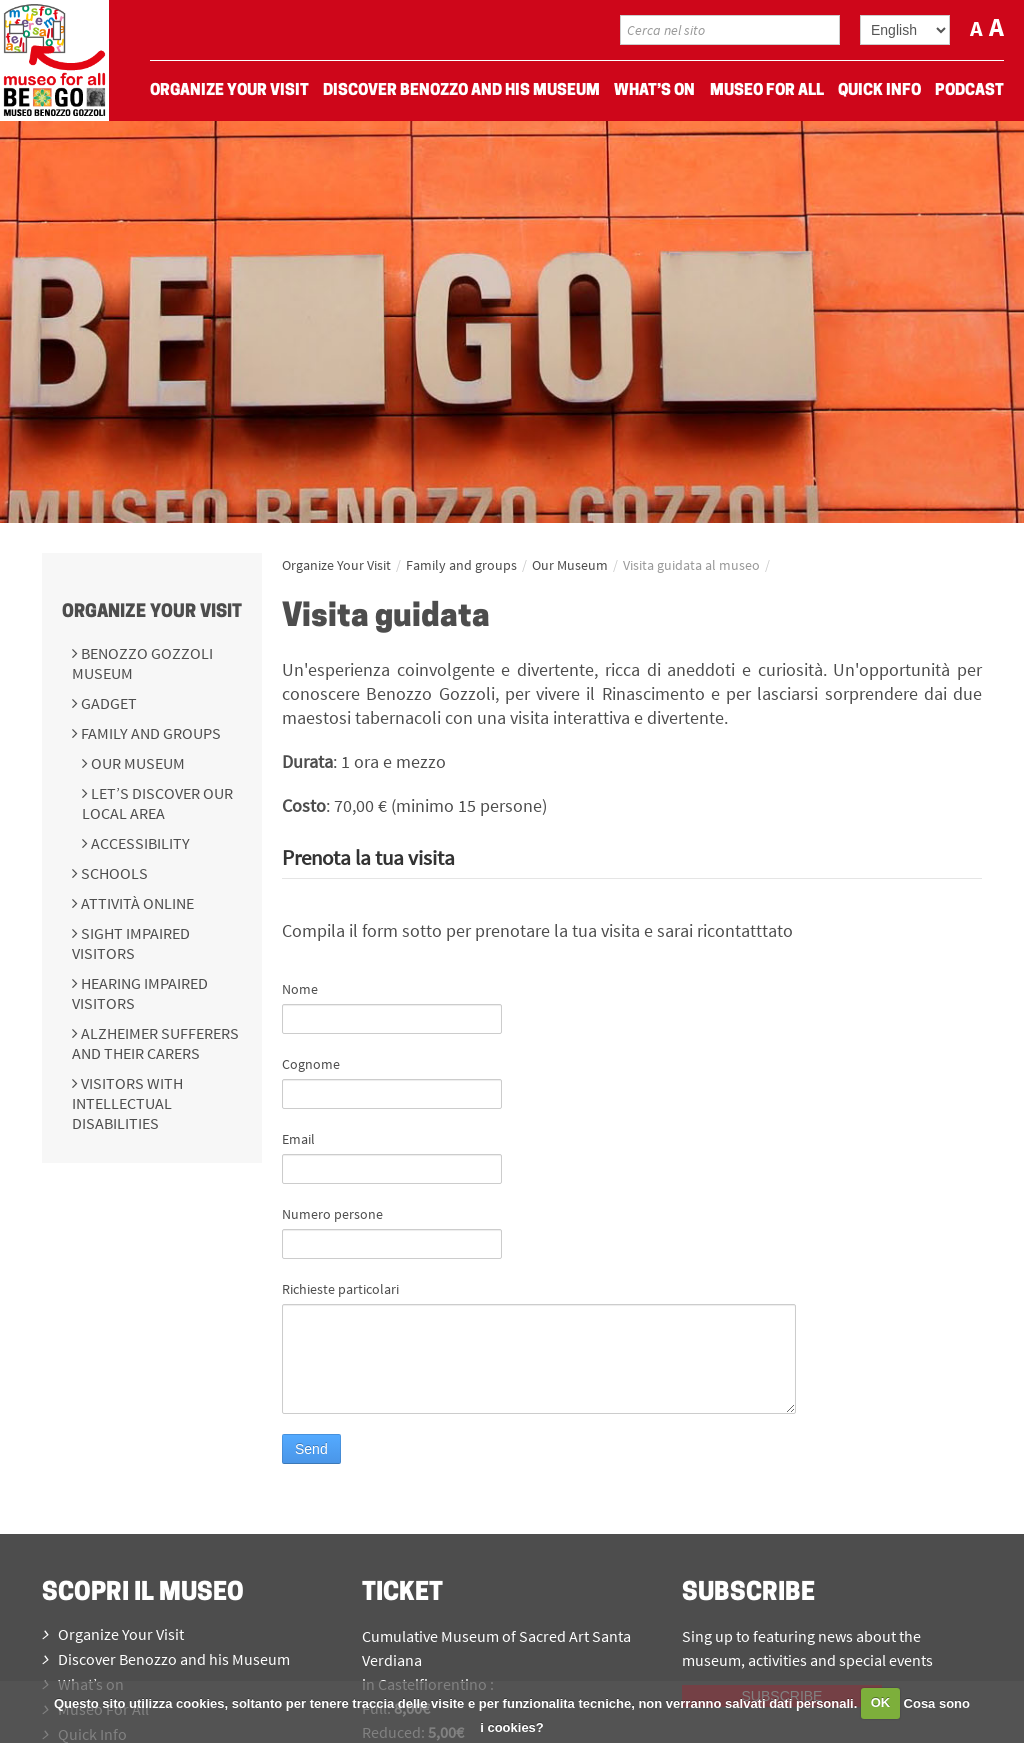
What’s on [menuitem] (654, 91)
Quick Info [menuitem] (879, 91)
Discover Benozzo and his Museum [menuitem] (461, 91)
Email (298, 1139)
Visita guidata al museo (691, 565)
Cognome (311, 1064)
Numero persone (332, 1214)
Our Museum (136, 763)
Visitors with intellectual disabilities (127, 1103)
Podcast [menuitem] (969, 91)
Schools (113, 873)
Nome (300, 989)
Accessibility (139, 843)
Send (311, 1449)
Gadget (107, 703)
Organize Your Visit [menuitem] (229, 91)
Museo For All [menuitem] (767, 91)
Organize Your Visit (152, 612)
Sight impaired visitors (131, 943)
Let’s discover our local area (157, 803)
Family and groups (149, 733)
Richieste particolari (340, 1289)
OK (881, 1702)
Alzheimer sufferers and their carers (155, 1043)
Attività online (136, 903)
